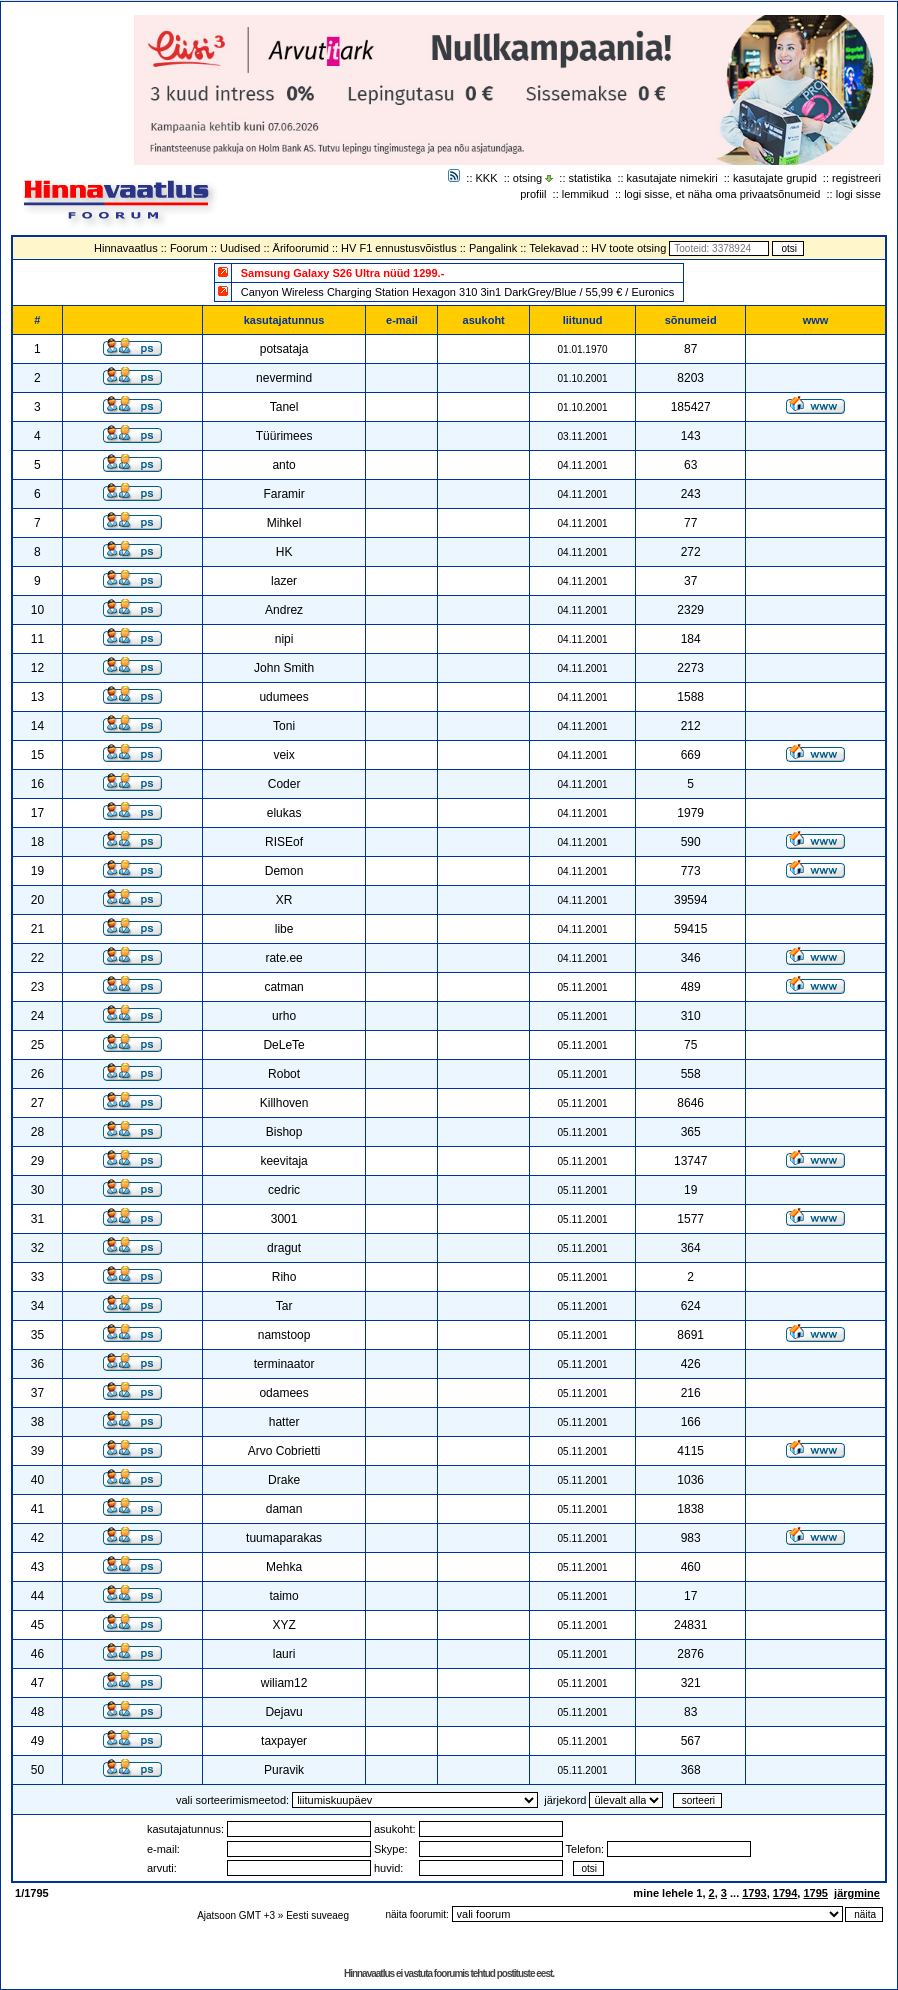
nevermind (284, 378)
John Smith (284, 668)
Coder (284, 784)
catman (283, 987)
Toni (284, 726)
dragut (284, 1248)
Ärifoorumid (301, 248)
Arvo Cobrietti (284, 1451)
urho (284, 1016)
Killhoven (284, 1103)
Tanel (284, 407)
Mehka (284, 1567)
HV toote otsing (628, 248)
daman (284, 1509)
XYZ (283, 1625)
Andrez (284, 610)
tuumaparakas (284, 1538)
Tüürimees (284, 436)
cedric (284, 1190)
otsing (527, 178)
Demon (284, 871)
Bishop (284, 1132)
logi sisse (858, 194)
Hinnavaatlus (126, 248)
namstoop (284, 1335)
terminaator (284, 1364)
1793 (754, 1893)
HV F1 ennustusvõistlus (399, 248)
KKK (487, 178)
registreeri (856, 178)
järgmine (857, 1893)
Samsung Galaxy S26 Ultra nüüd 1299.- (343, 273)
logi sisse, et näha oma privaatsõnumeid (722, 194)
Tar (284, 1306)
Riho (284, 1277)
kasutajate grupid (775, 178)
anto (283, 465)
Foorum (189, 248)
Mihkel (284, 523)
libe (284, 929)
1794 (785, 1893)
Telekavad (554, 248)
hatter (284, 1422)
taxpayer (284, 1741)
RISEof (284, 842)
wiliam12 (284, 1683)
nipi (284, 639)
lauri (284, 1654)
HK (284, 552)
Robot (284, 1074)
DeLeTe (283, 1045)
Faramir (283, 494)
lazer (284, 581)
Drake (284, 1480)
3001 (284, 1219)
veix (283, 755)
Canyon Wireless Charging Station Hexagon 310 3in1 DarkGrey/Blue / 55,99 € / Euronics (458, 292)
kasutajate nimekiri (672, 178)
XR (284, 900)
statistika (590, 178)
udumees (283, 697)
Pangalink (493, 248)
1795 (815, 1893)
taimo (283, 1596)
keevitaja (283, 1161)
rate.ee (283, 958)
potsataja (284, 349)
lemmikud (585, 194)
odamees (283, 1393)
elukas (284, 813)
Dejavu (283, 1712)
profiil (533, 194)
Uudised (240, 248)
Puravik (284, 1770)
